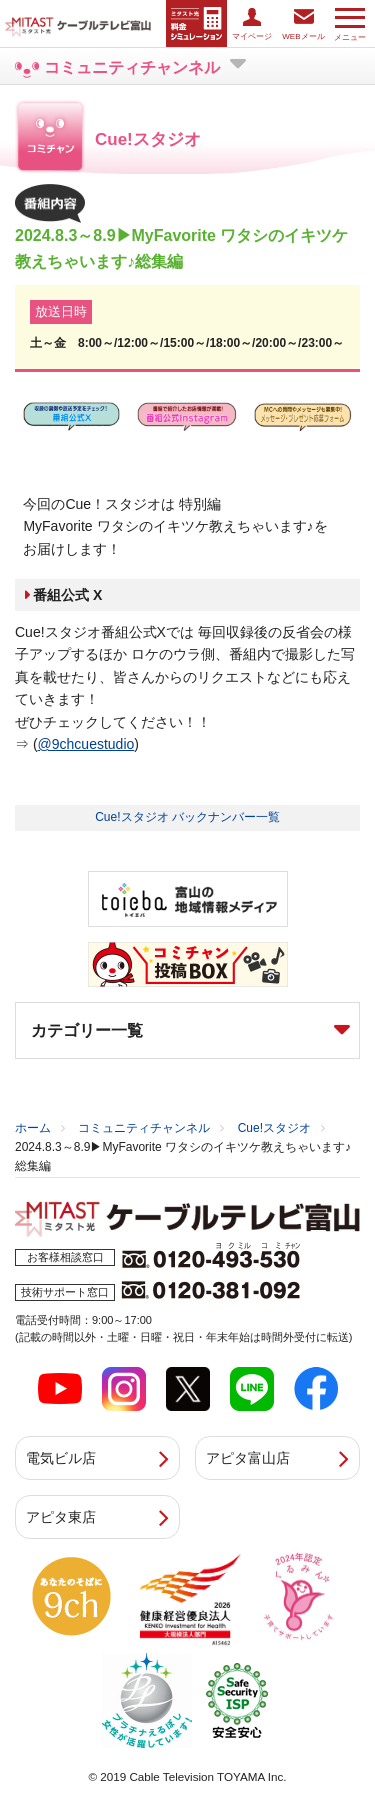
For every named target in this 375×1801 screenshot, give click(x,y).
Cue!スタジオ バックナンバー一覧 (187, 817)
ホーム (33, 1128)
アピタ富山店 (248, 1458)
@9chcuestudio (86, 744)
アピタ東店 (61, 1517)
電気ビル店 (61, 1458)
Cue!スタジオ (274, 1128)
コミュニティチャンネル (144, 1128)
